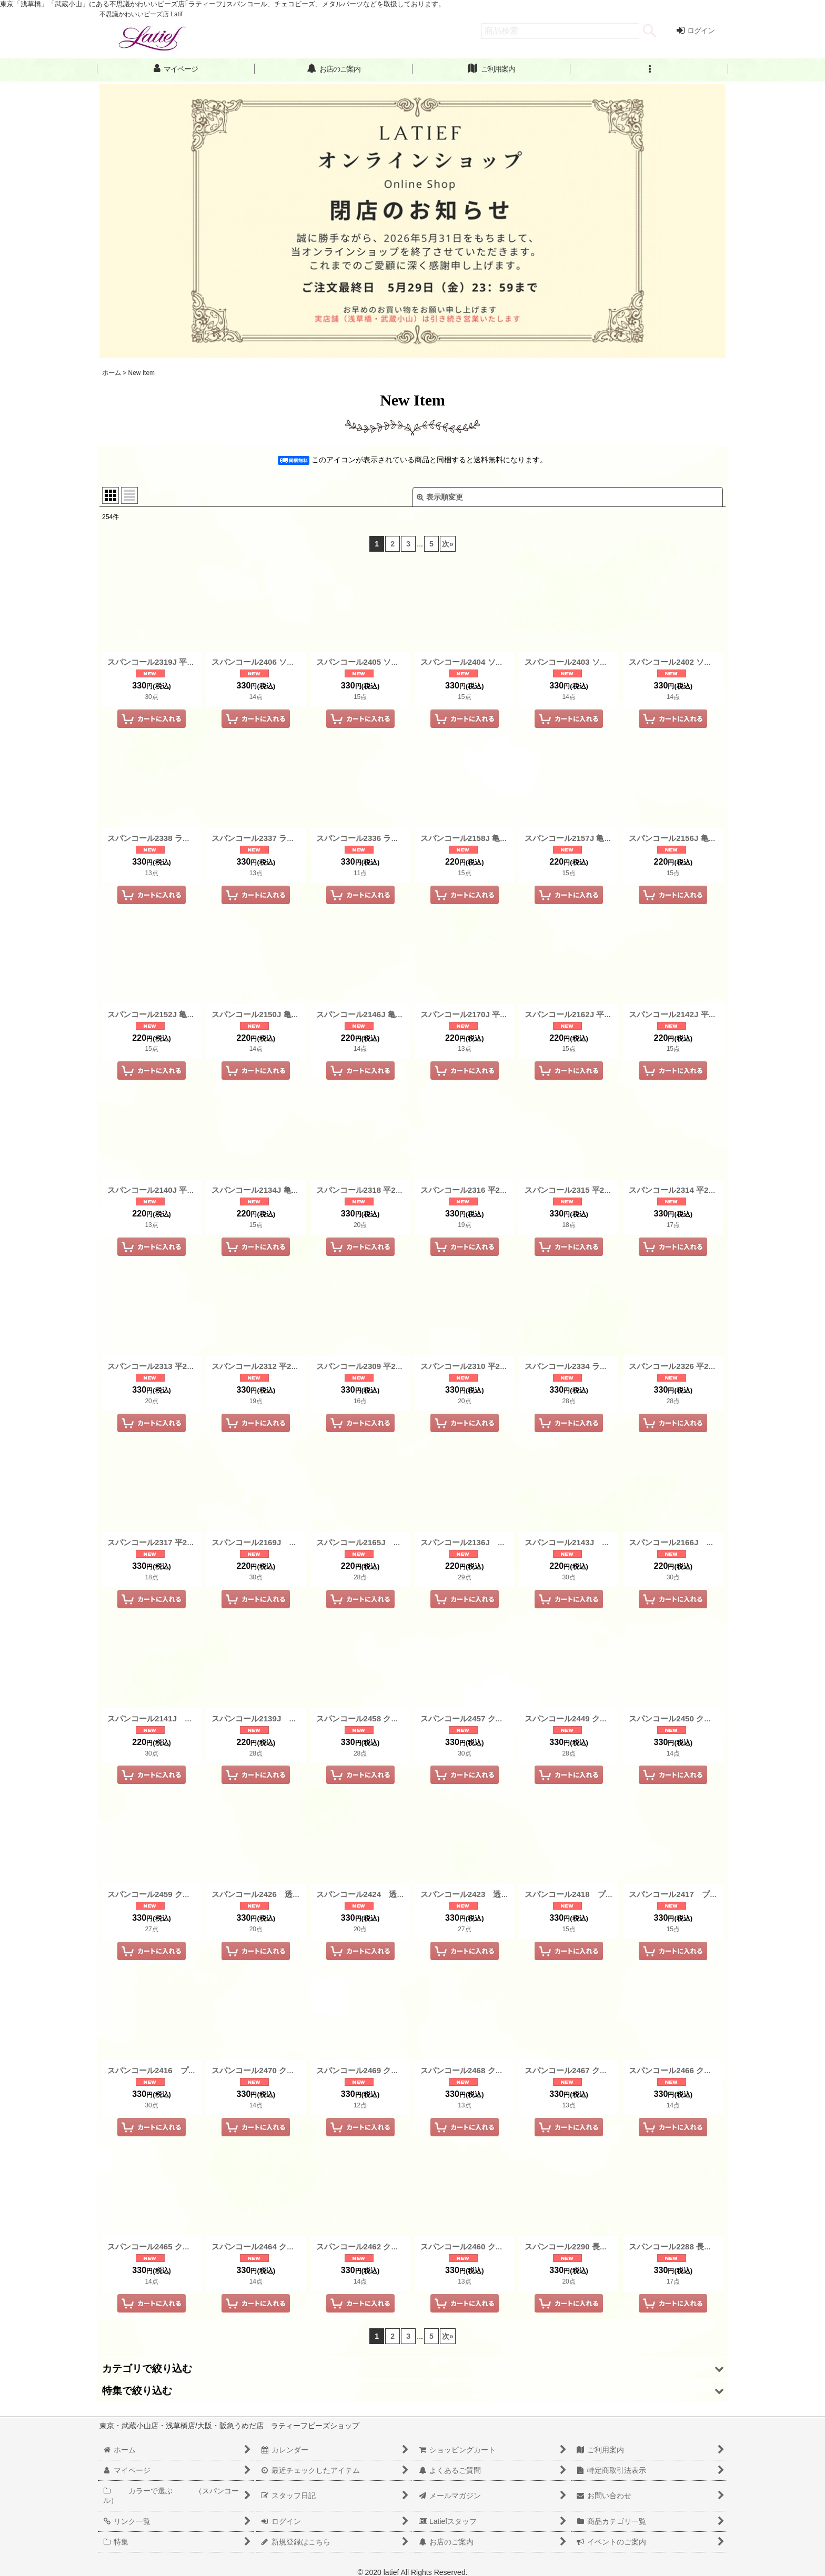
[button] (649, 69)
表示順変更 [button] (440, 497)
